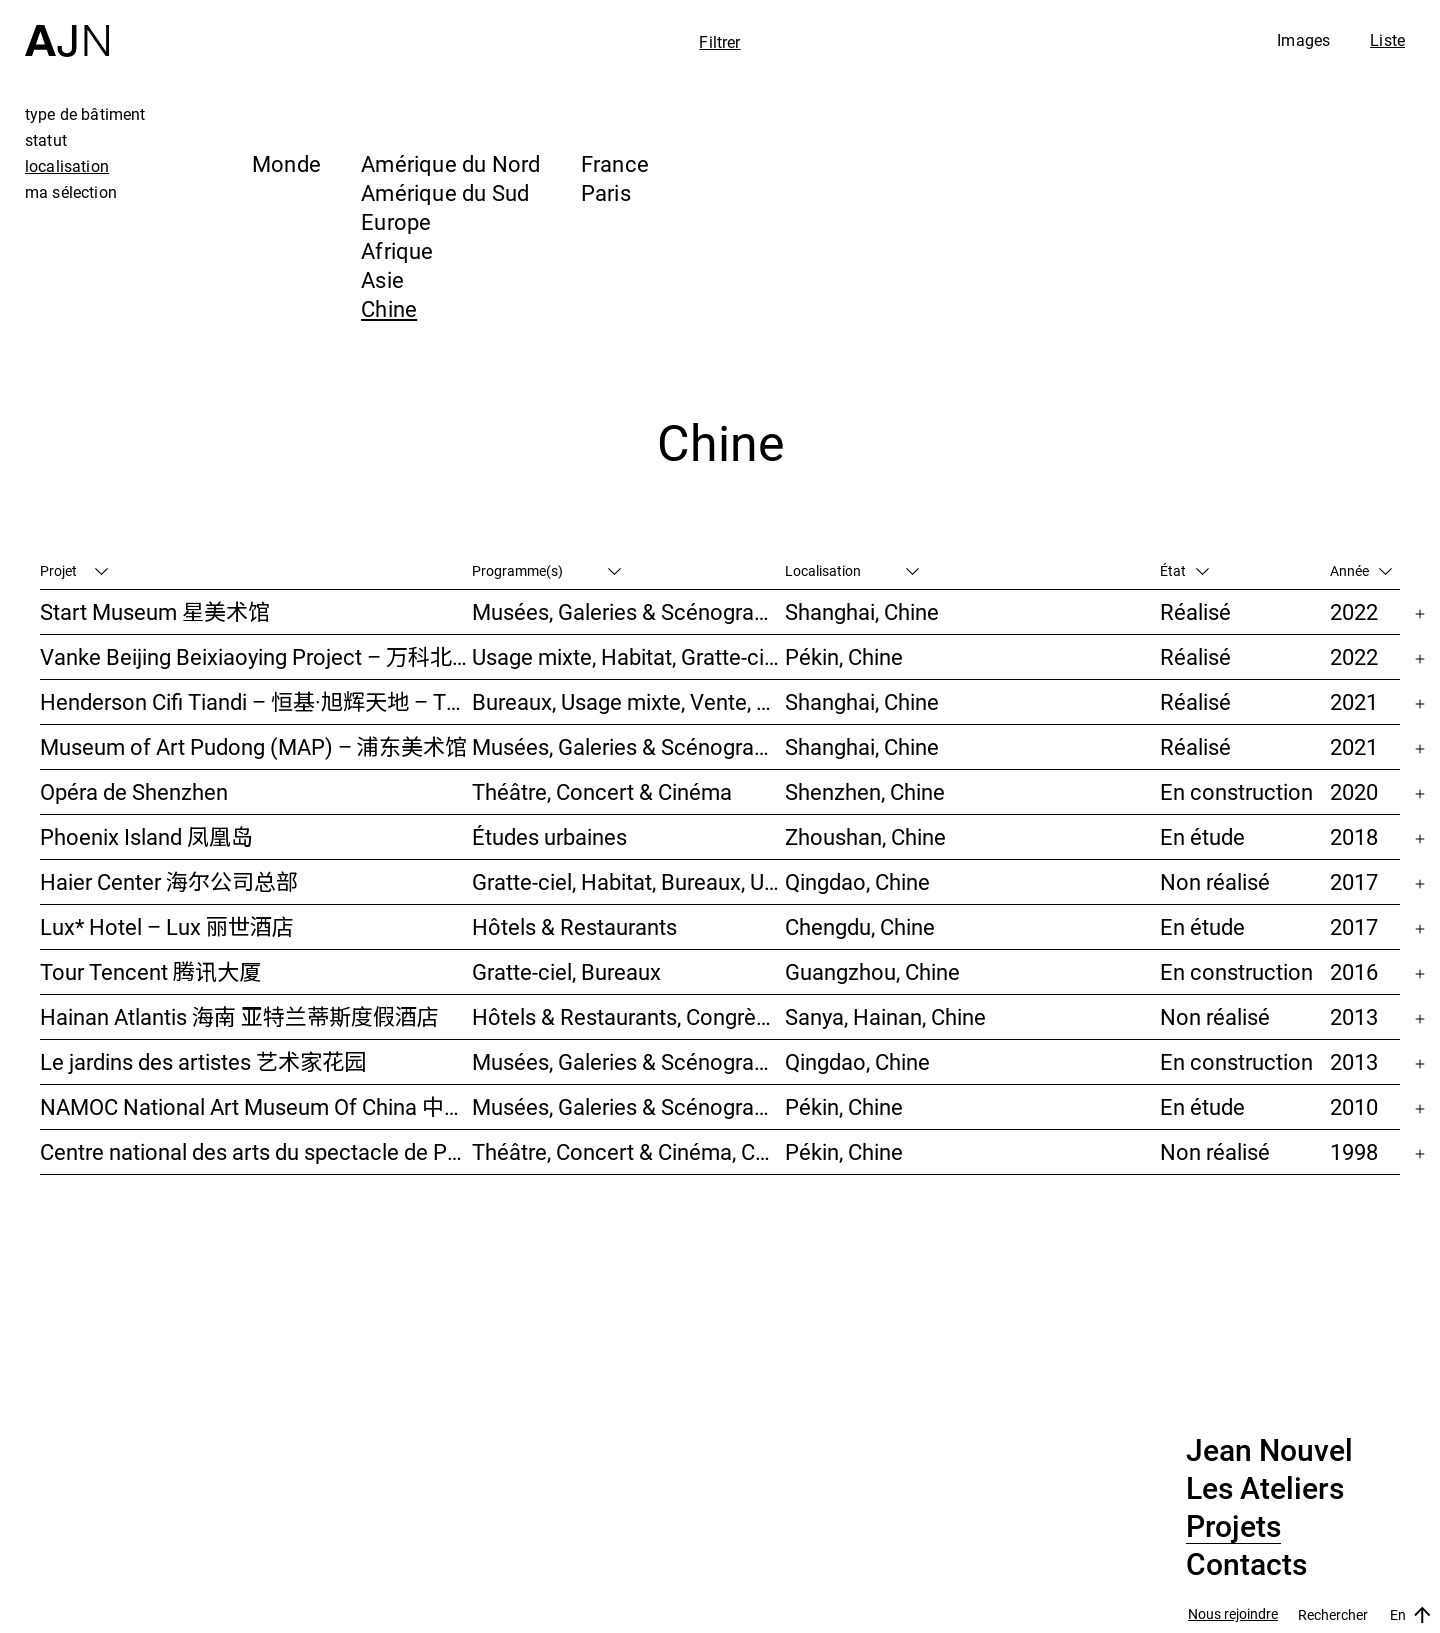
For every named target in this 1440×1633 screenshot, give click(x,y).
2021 (1354, 701)
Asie (382, 279)
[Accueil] (67, 28)
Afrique (397, 250)
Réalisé (1195, 611)
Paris (606, 192)
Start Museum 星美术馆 (155, 611)
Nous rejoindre (1233, 1614)
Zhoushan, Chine (865, 836)
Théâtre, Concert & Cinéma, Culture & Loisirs (628, 1151)
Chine (389, 308)
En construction (1236, 791)
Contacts (1246, 1565)
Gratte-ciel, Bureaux (566, 971)
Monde (286, 163)
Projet (74, 570)
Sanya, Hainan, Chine (885, 1016)
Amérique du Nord (451, 163)
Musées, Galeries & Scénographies (628, 611)
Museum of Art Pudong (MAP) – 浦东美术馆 (253, 746)
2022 (1354, 611)
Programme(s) (546, 570)
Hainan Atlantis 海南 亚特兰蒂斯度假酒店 (239, 1016)
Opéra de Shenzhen (134, 791)
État (1184, 570)
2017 (1354, 881)
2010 (1354, 1106)
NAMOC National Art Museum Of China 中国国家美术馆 (256, 1106)
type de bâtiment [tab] (85, 114)
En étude (1202, 836)
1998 (1354, 1151)
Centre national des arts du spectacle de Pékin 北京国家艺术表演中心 (256, 1151)
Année (1361, 570)
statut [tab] (46, 140)
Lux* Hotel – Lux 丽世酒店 (167, 926)
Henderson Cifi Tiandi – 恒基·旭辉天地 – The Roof (256, 701)
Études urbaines (549, 836)
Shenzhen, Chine (865, 791)
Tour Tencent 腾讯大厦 (150, 971)
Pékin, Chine (844, 656)
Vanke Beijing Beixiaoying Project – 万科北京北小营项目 (256, 656)
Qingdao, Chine (857, 881)
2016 (1354, 971)
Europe (396, 221)
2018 (1354, 836)
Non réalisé (1215, 881)
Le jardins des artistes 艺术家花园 (203, 1061)
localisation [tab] (67, 166)
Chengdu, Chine (860, 926)
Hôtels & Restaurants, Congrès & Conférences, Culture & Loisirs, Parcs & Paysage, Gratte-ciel (628, 1016)
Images (1303, 40)
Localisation (852, 570)
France (615, 163)
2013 (1354, 1016)
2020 (1354, 791)
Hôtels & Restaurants (574, 926)
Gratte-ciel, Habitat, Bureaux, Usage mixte (628, 881)
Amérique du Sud (445, 192)
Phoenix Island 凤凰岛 (146, 836)
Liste (1387, 40)
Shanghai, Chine (862, 611)
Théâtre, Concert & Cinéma (602, 791)
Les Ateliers (1265, 1489)
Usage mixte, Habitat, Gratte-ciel (626, 656)
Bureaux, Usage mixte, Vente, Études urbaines (628, 701)
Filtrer (719, 42)
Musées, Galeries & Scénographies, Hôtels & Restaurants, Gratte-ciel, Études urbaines (628, 1061)
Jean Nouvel (1269, 1451)
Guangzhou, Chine (872, 971)
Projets (1233, 1527)
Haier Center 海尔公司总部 (169, 881)
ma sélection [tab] (71, 192)
